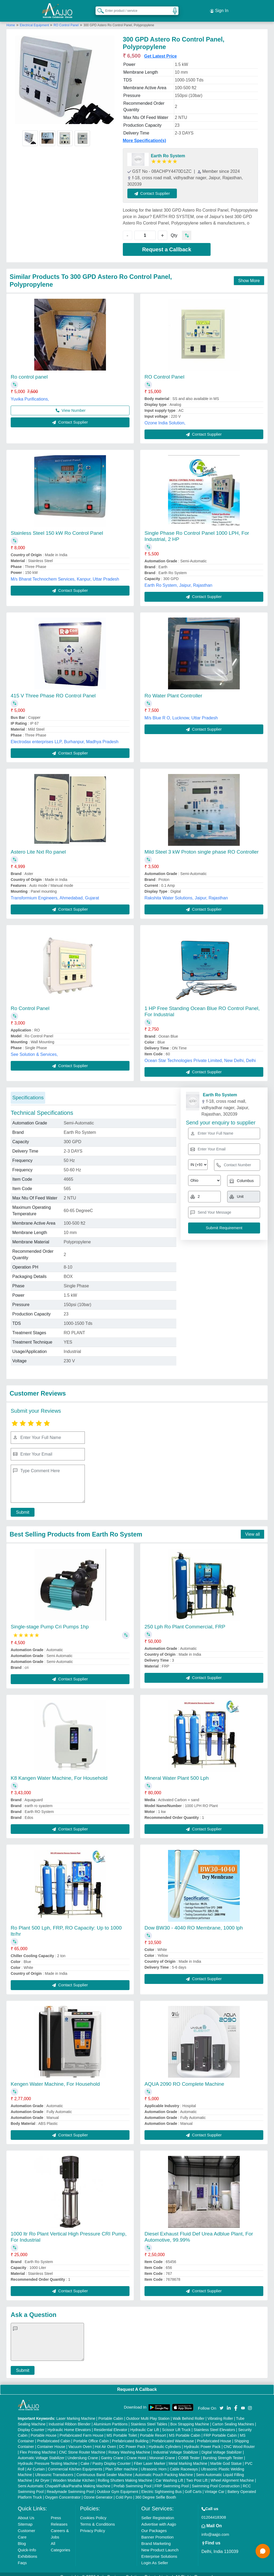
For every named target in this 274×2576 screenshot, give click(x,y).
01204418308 (213, 2511)
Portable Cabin (110, 2413)
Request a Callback (166, 244)
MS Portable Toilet (121, 2430)
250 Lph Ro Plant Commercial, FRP (184, 1621)
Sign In (219, 8)
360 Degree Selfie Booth (155, 2491)
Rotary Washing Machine (129, 2446)
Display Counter (31, 2424)
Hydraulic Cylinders (165, 2441)
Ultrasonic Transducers (54, 2469)
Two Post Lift (196, 2475)
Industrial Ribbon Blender (70, 2418)
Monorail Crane (162, 2452)
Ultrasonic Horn (153, 2463)
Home (10, 19)
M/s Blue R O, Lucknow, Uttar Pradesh (181, 712)
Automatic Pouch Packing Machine (164, 2469)
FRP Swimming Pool (171, 2480)
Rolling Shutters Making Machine (125, 2475)
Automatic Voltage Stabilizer (41, 2452)
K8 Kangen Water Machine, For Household (59, 1772)
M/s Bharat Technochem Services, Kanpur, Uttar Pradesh (65, 573)
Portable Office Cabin (91, 2435)
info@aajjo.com (215, 2528)
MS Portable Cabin (185, 2430)
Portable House (44, 2430)
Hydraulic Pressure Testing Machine (48, 2458)
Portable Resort (153, 2430)
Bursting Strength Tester (223, 2452)
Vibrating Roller (220, 2413)
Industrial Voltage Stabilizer (175, 2446)
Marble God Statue (226, 2458)
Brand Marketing (156, 2538)
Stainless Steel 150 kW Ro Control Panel (57, 527)
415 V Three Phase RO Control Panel (53, 690)
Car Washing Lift (169, 2475)
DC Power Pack (132, 2441)
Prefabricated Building (130, 2435)
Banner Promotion (157, 2531)
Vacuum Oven (80, 2441)
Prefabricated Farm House (82, 2430)
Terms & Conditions (97, 2518)
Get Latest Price (160, 50)
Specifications (28, 1092)
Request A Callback (137, 2383)
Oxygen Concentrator (63, 2491)
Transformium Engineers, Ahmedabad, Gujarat (55, 892)
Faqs (22, 2557)
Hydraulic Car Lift (144, 2424)
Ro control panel (29, 371)
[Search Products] (98, 8)
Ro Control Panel (30, 1002)
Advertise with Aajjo (158, 2518)
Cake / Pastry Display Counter (106, 2458)
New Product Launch (159, 2544)
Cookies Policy (93, 2512)
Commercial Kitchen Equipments (75, 2463)
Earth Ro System (168, 150)
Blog (22, 2538)
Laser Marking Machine (75, 2413)
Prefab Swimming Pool (132, 2480)
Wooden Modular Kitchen (74, 2475)
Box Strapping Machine (189, 2418)
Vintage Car (214, 2486)
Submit (20, 1507)
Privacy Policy (92, 2525)
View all (252, 1529)
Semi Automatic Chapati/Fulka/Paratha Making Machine (64, 2480)
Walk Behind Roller (189, 2413)
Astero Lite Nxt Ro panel (38, 846)
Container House (51, 2441)
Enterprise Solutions (159, 2550)
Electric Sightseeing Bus (161, 2486)
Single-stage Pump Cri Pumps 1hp (50, 1621)
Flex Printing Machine (38, 2446)
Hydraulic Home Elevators (69, 2424)
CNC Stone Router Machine (82, 2446)
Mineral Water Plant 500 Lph (176, 1772)
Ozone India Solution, (164, 417)
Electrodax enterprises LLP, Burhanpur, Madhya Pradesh (65, 736)
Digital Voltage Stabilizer (221, 2446)
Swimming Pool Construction (216, 2480)
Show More (249, 275)
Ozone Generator (98, 2491)
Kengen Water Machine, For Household (55, 2078)
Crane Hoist (136, 2452)
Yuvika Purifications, (30, 393)
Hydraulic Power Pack (202, 2441)
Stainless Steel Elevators (214, 2424)
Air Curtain (36, 2463)
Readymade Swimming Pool (70, 2486)
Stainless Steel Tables (149, 2418)
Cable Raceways (184, 2463)
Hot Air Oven (105, 2441)
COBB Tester (189, 2452)
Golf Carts (193, 2486)
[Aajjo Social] (221, 2402)
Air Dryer (42, 2475)
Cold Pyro (124, 2491)
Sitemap (25, 2518)
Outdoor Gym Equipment (117, 2486)
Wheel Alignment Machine (232, 2475)
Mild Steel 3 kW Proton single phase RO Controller (201, 846)
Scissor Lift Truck (176, 2424)
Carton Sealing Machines (233, 2418)
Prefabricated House (214, 2435)
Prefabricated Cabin (53, 2435)
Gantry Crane (112, 2452)
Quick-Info (27, 2544)
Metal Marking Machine (188, 2458)
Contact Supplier (158, 187)
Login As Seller (154, 2557)
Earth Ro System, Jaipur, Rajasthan (178, 580)
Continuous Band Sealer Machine (104, 2469)
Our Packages (154, 2525)
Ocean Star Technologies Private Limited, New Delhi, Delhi (200, 1055)
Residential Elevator (110, 2424)
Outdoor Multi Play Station (148, 2413)
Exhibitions (27, 2550)
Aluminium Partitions (110, 2418)
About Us (26, 2512)
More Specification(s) (144, 135)
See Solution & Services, (34, 1048)
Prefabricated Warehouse (173, 2435)
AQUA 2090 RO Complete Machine (184, 2078)
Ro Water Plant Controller (173, 690)
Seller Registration (157, 2512)
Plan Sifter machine (121, 2463)
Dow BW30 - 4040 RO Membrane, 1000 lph (193, 1922)
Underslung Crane (82, 2452)
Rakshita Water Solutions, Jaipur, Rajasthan (186, 892)
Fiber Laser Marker (149, 2458)
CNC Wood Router (239, 2441)
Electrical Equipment (35, 19)
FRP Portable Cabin (220, 2430)
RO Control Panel (66, 19)
